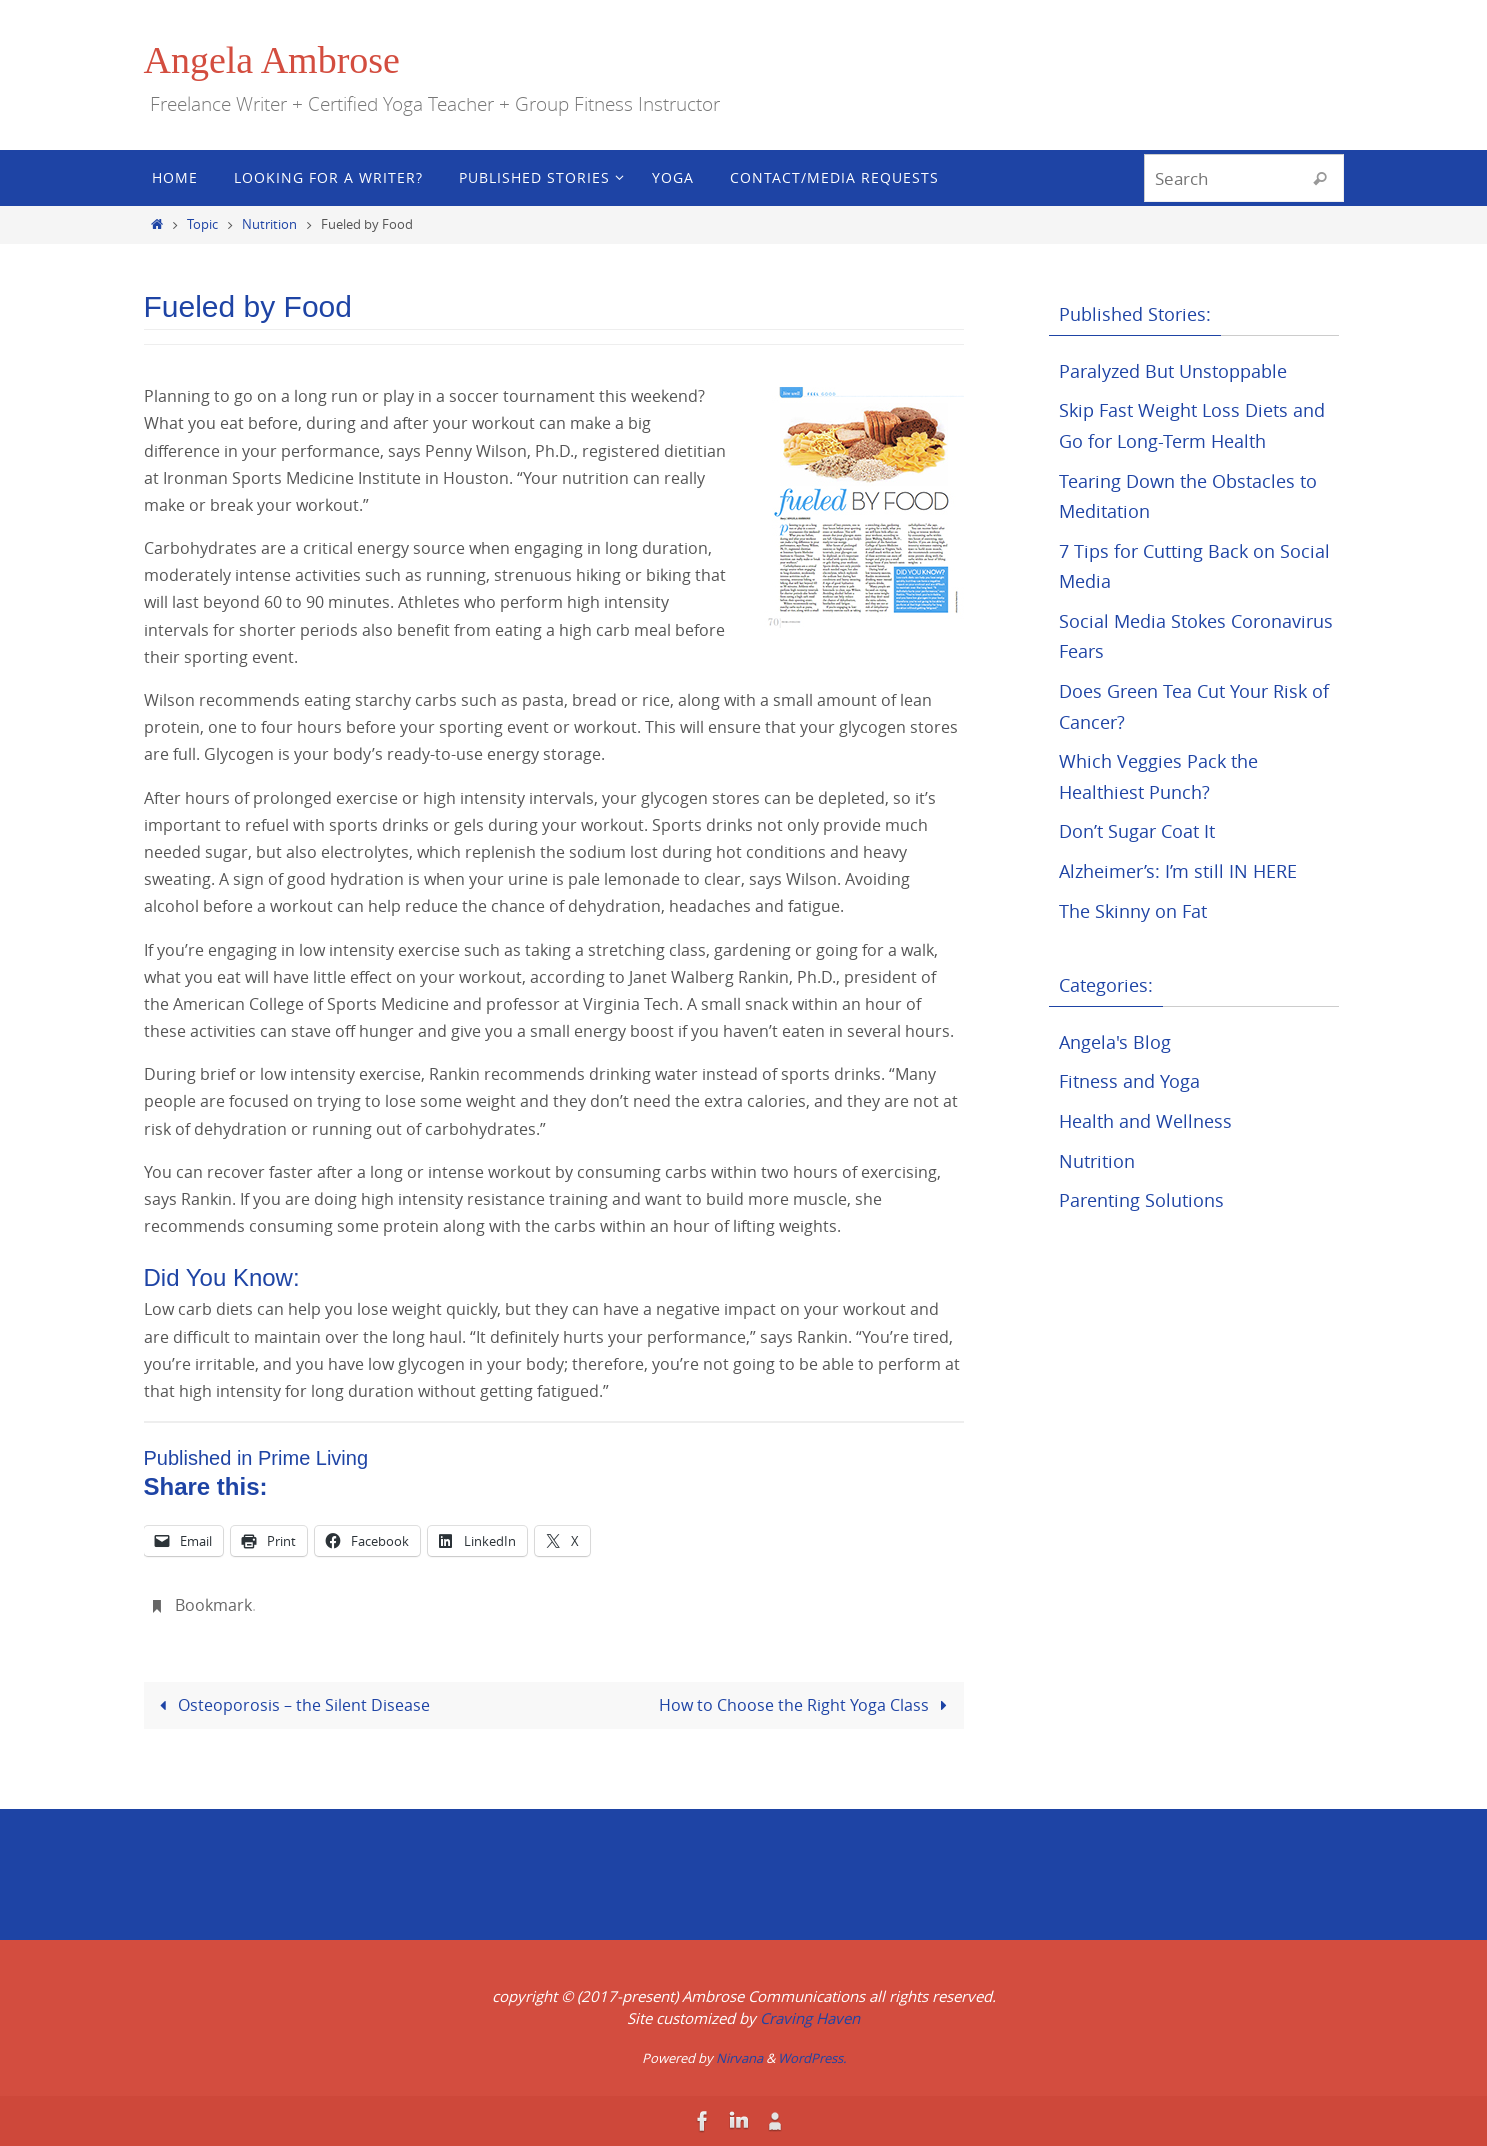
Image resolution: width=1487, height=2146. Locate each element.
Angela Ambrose (272, 60)
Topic (202, 224)
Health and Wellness (1145, 1121)
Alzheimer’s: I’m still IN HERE (1178, 871)
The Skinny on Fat (1133, 911)
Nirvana (739, 2058)
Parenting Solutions (1141, 1200)
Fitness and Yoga (1129, 1081)
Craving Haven (810, 2018)
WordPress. (812, 2058)
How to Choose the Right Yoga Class (807, 1705)
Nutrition (269, 224)
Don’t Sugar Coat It (1137, 831)
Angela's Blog (1115, 1042)
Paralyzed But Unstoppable (1173, 371)
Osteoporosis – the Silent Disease (291, 1705)
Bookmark (213, 1605)
